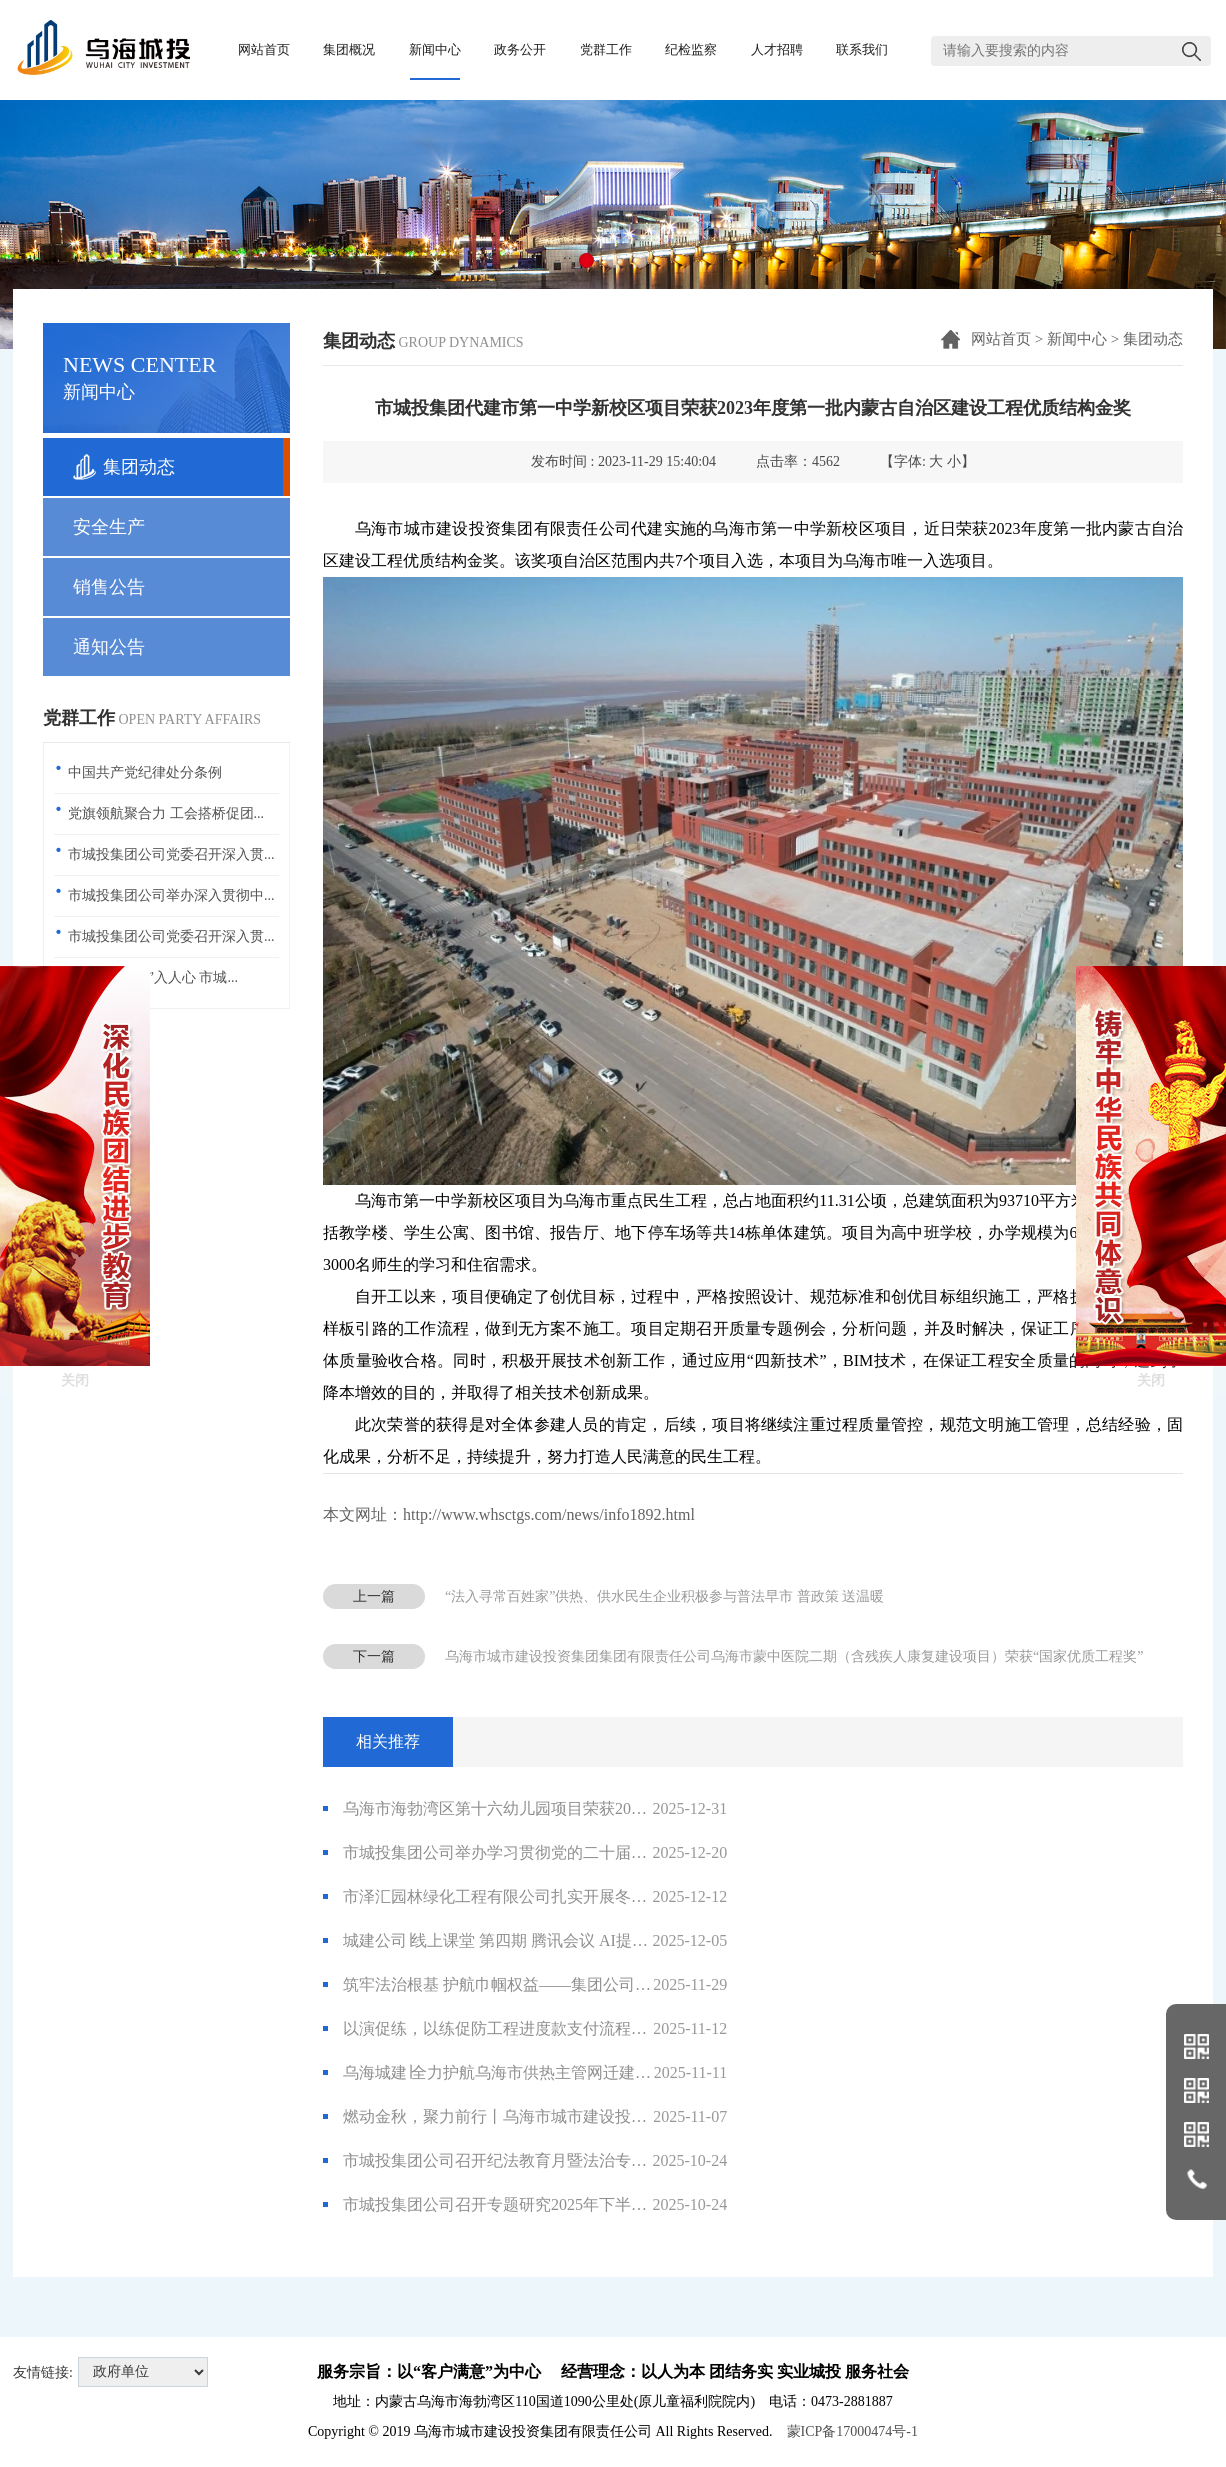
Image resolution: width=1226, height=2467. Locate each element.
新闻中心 (1077, 339)
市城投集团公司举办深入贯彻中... (171, 895)
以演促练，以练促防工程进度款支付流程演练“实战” (525, 2029)
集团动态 (1153, 339)
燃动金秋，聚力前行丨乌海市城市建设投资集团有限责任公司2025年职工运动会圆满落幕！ (525, 2117)
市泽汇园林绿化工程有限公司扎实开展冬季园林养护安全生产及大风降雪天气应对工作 (525, 1897)
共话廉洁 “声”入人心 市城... (153, 977)
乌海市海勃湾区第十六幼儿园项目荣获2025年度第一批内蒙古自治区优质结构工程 (525, 1809)
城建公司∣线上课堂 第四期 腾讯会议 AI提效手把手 (525, 1941)
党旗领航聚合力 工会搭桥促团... (166, 813)
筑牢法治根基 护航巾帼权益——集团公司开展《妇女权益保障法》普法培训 (525, 1985)
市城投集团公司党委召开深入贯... (171, 854)
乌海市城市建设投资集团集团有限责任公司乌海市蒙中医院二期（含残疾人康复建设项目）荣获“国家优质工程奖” (794, 1656)
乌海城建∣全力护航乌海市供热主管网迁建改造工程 (525, 2073)
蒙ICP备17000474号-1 (852, 2431)
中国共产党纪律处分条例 (145, 772)
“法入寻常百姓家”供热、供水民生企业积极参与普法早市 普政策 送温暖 (664, 1596)
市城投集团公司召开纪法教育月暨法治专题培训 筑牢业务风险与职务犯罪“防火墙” (525, 2161)
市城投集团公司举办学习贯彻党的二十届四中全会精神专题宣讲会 (525, 1853)
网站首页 (1001, 339)
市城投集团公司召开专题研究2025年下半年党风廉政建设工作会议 (525, 2205)
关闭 (75, 1218)
